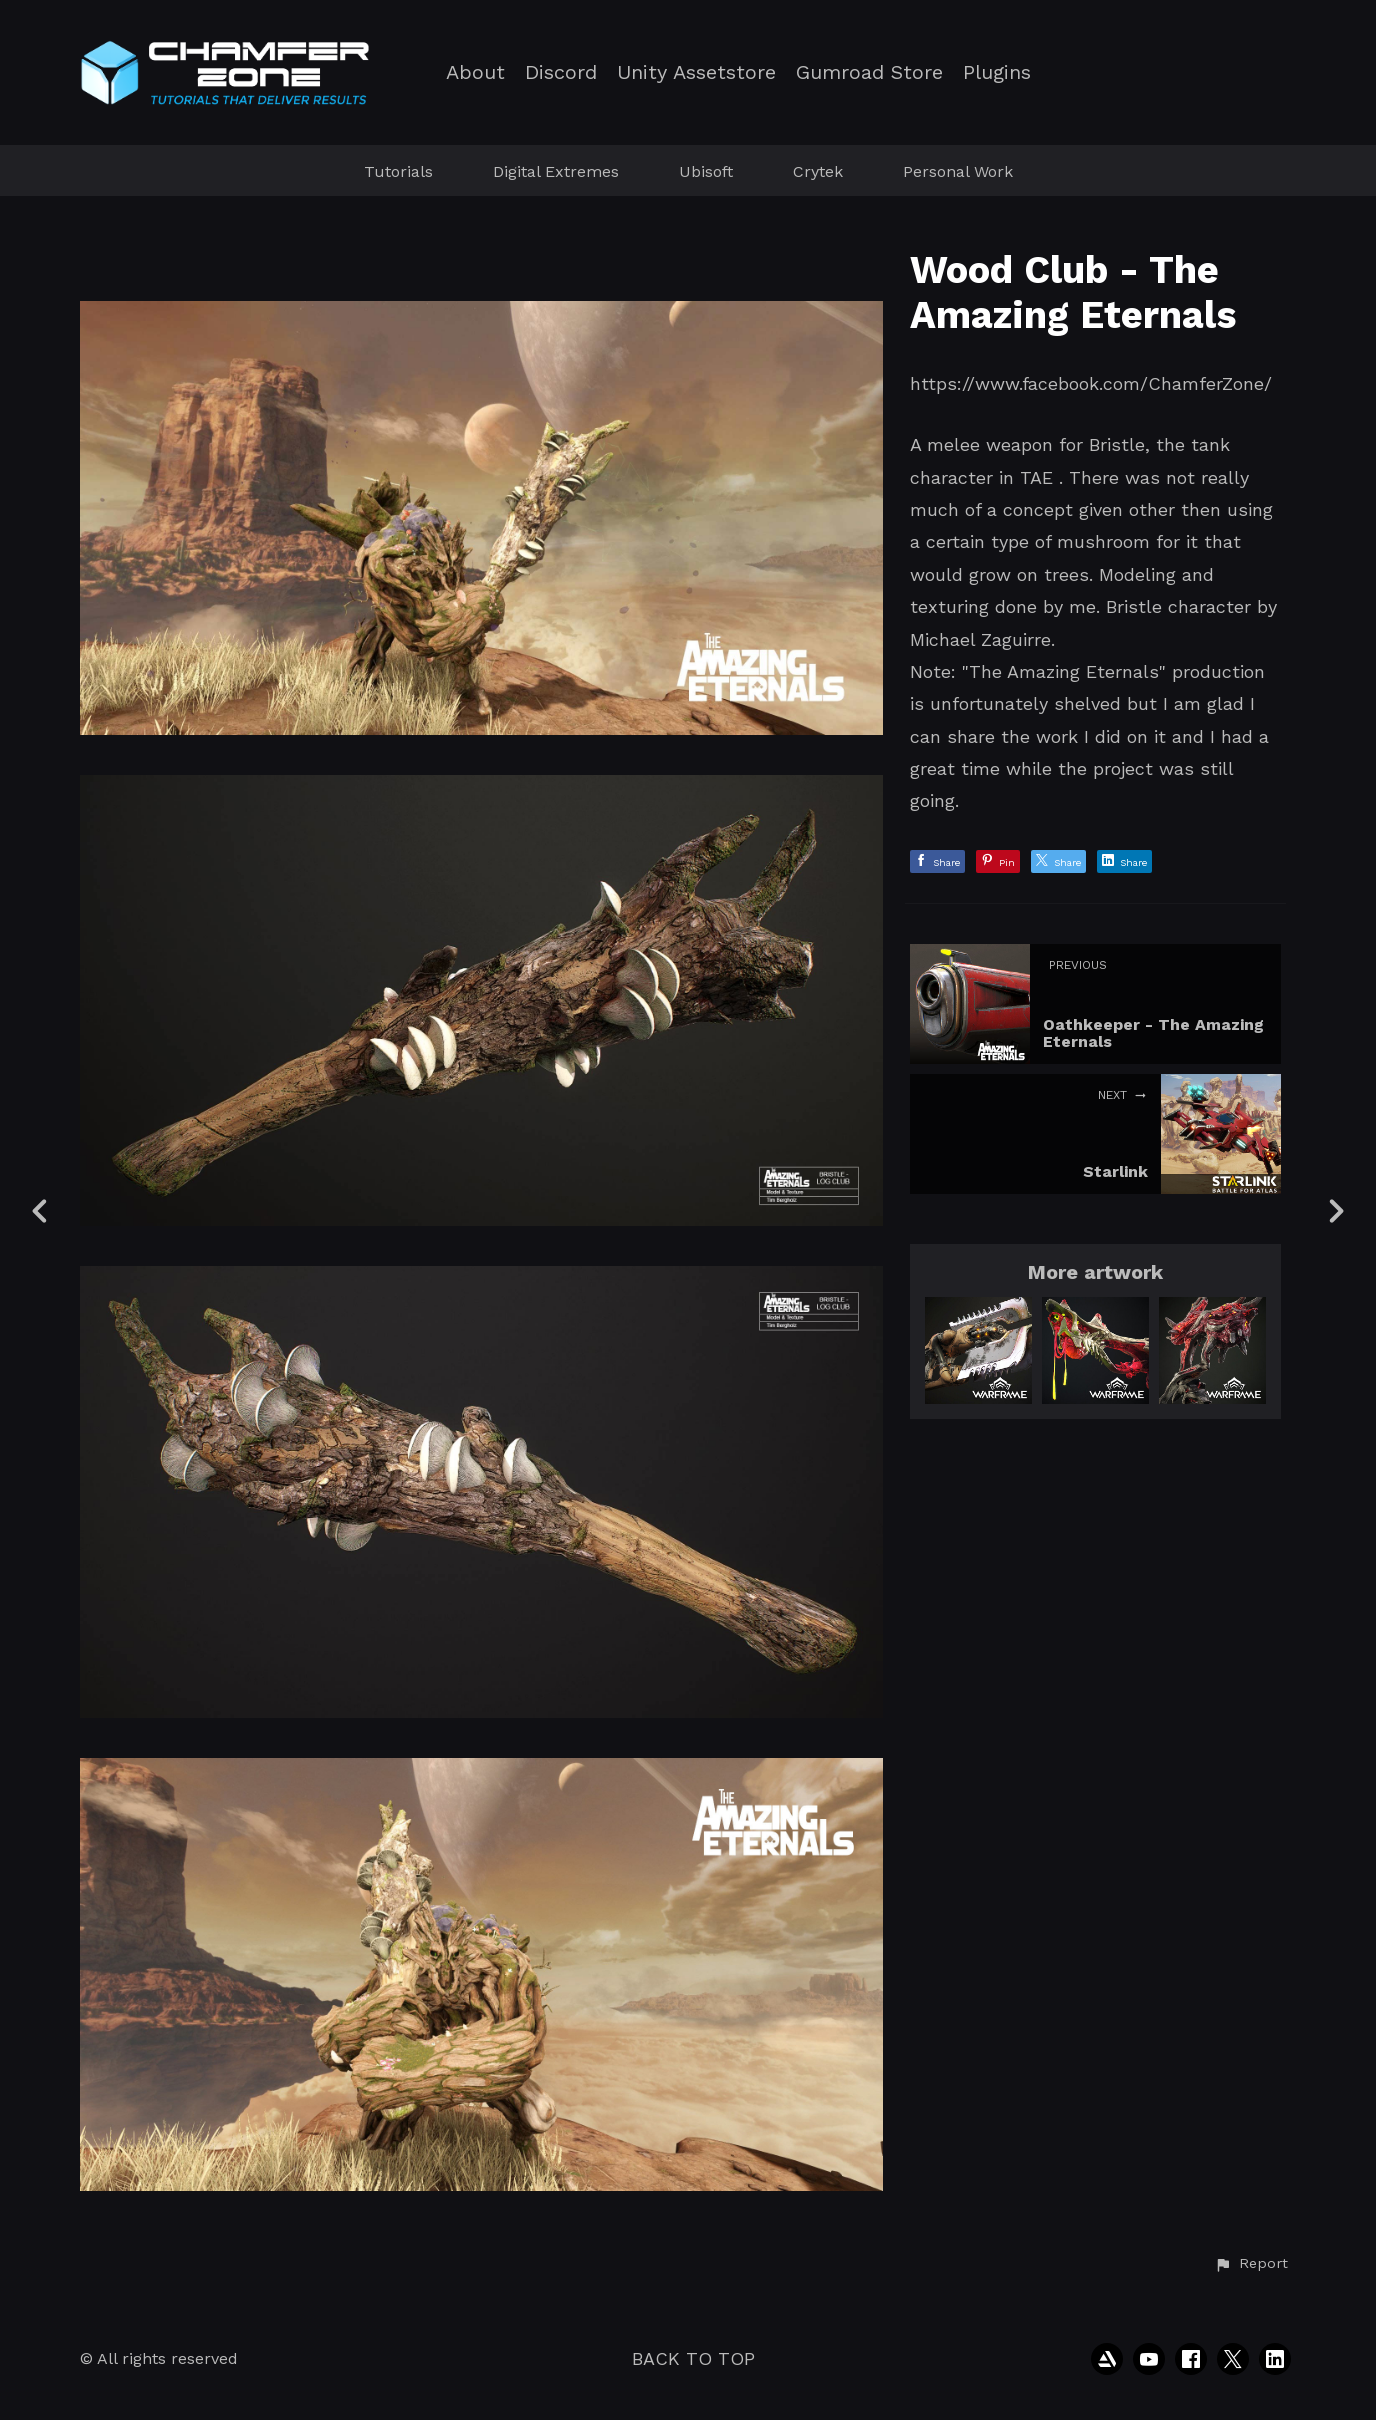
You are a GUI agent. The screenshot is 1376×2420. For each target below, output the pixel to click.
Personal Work (958, 171)
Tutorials (398, 171)
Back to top (693, 2358)
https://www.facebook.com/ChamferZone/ (1091, 383)
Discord (561, 72)
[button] (1251, 2264)
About (475, 72)
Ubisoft (706, 171)
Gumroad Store (869, 72)
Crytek (818, 171)
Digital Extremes (556, 171)
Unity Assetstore (696, 72)
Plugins (997, 72)
